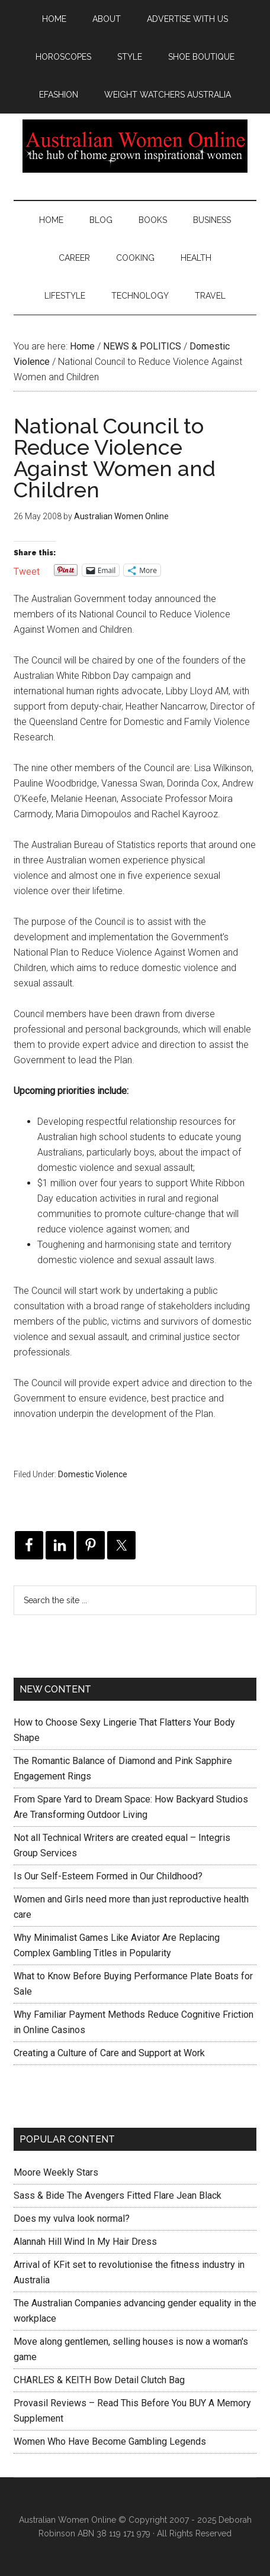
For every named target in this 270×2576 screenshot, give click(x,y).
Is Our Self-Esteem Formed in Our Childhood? (108, 1876)
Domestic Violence (92, 1474)
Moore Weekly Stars (56, 2172)
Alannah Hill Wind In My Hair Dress (85, 2241)
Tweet (27, 570)
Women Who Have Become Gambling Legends (110, 2441)
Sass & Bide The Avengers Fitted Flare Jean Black (117, 2195)
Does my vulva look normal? (72, 2218)
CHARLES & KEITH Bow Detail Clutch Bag (99, 2380)
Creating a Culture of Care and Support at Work (109, 2053)
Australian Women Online (135, 146)
